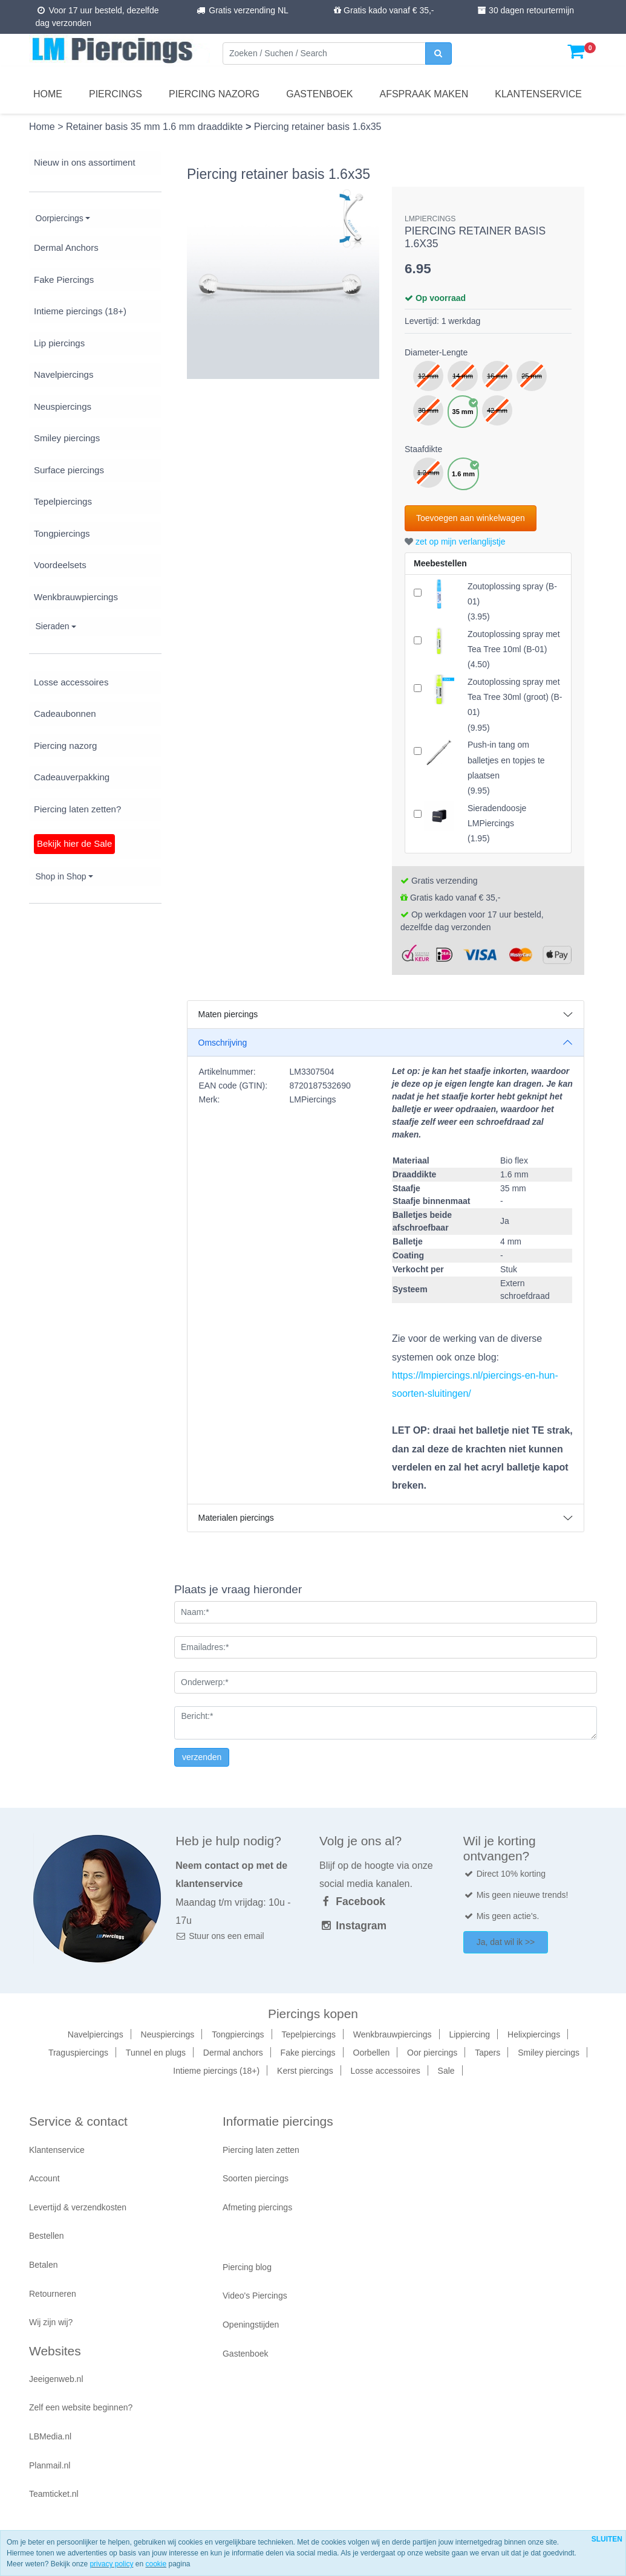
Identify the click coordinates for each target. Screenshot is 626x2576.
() (514, 649)
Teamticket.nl (54, 2494)
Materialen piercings (236, 1518)
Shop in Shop (61, 876)
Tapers (487, 2052)
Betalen (43, 2265)
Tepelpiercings (63, 501)
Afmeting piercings (257, 2207)
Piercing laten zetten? (77, 809)
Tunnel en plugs (156, 2052)
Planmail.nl (49, 2465)
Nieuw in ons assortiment (84, 162)
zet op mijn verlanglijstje (455, 541)
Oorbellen (371, 2052)
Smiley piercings (67, 438)
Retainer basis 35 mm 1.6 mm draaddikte (156, 126)
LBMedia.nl (50, 2436)
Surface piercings (69, 470)
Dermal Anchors (66, 247)
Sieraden (53, 626)
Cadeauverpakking (71, 777)
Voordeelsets (60, 565)
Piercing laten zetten (261, 2150)
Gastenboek (319, 94)
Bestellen (46, 2236)
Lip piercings (59, 343)
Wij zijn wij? (51, 2322)
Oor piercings (432, 2052)
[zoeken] (438, 53)
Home (47, 94)
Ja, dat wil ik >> (506, 1942)
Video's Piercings (255, 2295)
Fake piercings (308, 2052)
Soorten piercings (256, 2178)
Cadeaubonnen (65, 713)
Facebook (352, 1901)
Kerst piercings (305, 2071)
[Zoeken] (324, 53)
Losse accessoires (71, 682)
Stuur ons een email (219, 1936)
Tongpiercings (62, 533)
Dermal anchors (233, 2052)
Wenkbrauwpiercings (76, 597)
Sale (446, 2071)
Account (44, 2178)
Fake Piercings (64, 279)
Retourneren (52, 2294)
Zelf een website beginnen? (80, 2407)
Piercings (115, 94)
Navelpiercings (63, 374)
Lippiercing (469, 2034)
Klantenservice (538, 94)
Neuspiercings (62, 406)
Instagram (352, 1926)
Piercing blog (247, 2267)
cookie (155, 2564)
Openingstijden (251, 2324)
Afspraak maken (424, 94)
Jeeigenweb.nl (56, 2379)
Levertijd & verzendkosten (77, 2207)
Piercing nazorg (214, 94)
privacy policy (111, 2564)
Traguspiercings (78, 2052)
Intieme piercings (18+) (80, 311)
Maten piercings (228, 1014)
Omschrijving (222, 1042)
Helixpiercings (533, 2034)
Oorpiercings (59, 218)
